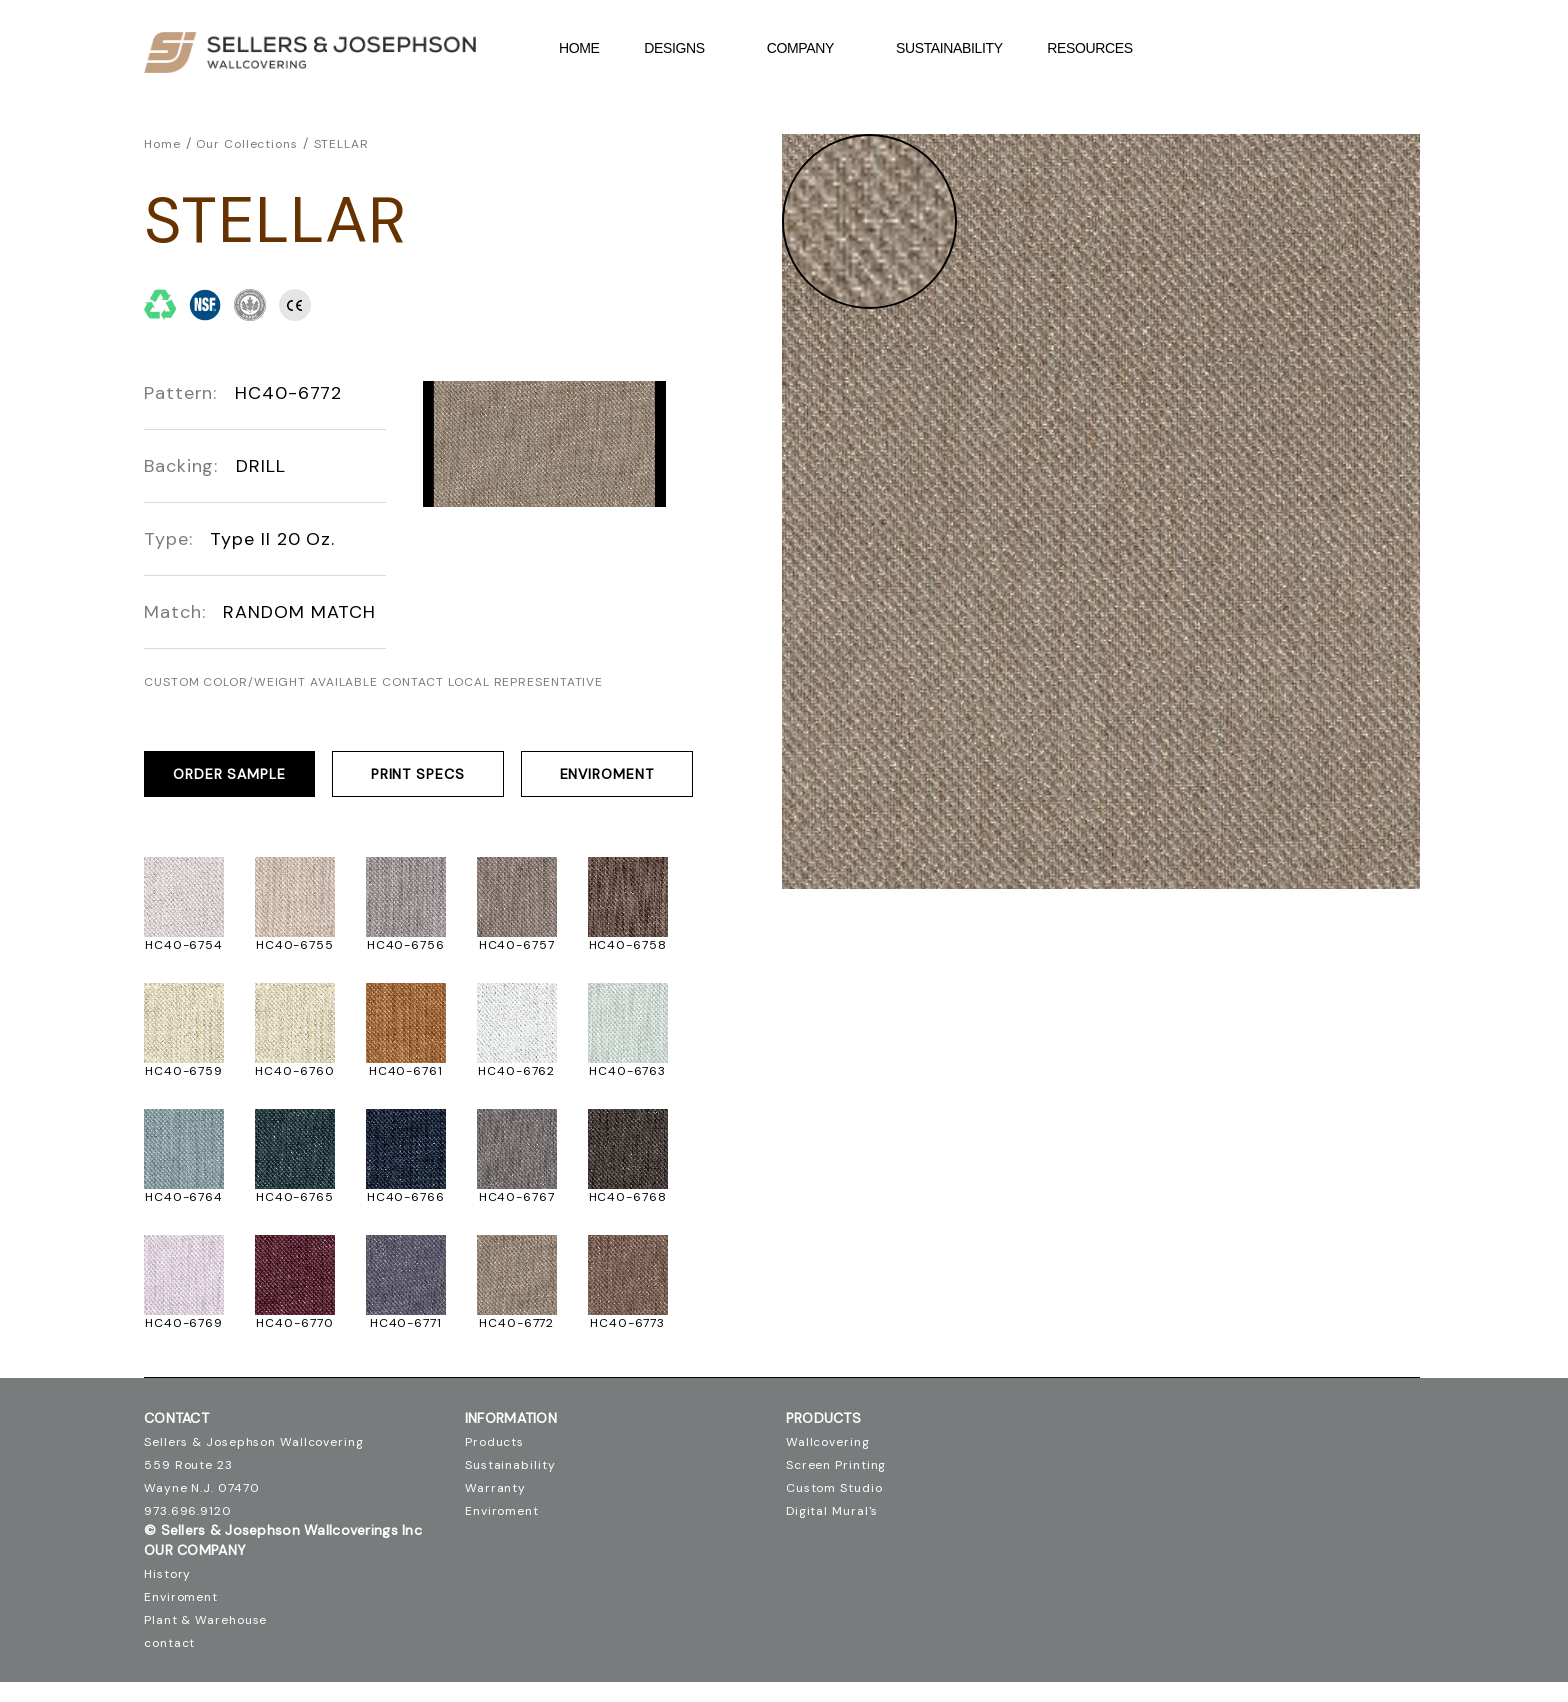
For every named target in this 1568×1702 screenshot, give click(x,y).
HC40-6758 (628, 945)
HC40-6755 (295, 945)
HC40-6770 (294, 1323)
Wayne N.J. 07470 (201, 1488)
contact (169, 1643)
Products (494, 1442)
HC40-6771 (406, 1323)
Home (579, 48)
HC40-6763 (627, 1071)
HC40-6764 (184, 1197)
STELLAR (341, 144)
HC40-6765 (295, 1197)
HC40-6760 (294, 1071)
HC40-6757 (517, 945)
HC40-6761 (406, 1071)
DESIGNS (685, 48)
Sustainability (949, 48)
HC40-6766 (406, 1197)
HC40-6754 (184, 945)
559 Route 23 (188, 1465)
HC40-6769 (184, 1323)
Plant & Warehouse (205, 1620)
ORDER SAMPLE (229, 774)
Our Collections (247, 144)
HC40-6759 (184, 1071)
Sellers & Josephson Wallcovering (254, 1442)
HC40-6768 (628, 1197)
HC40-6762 (516, 1071)
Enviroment (607, 774)
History (167, 1574)
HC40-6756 (406, 945)
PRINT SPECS (418, 774)
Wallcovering (828, 1442)
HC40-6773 (627, 1323)
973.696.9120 (188, 1511)
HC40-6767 (517, 1197)
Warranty (495, 1488)
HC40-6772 (516, 1323)
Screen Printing (836, 1465)
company (811, 48)
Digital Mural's (832, 1511)
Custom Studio (834, 1488)
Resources (1100, 48)
